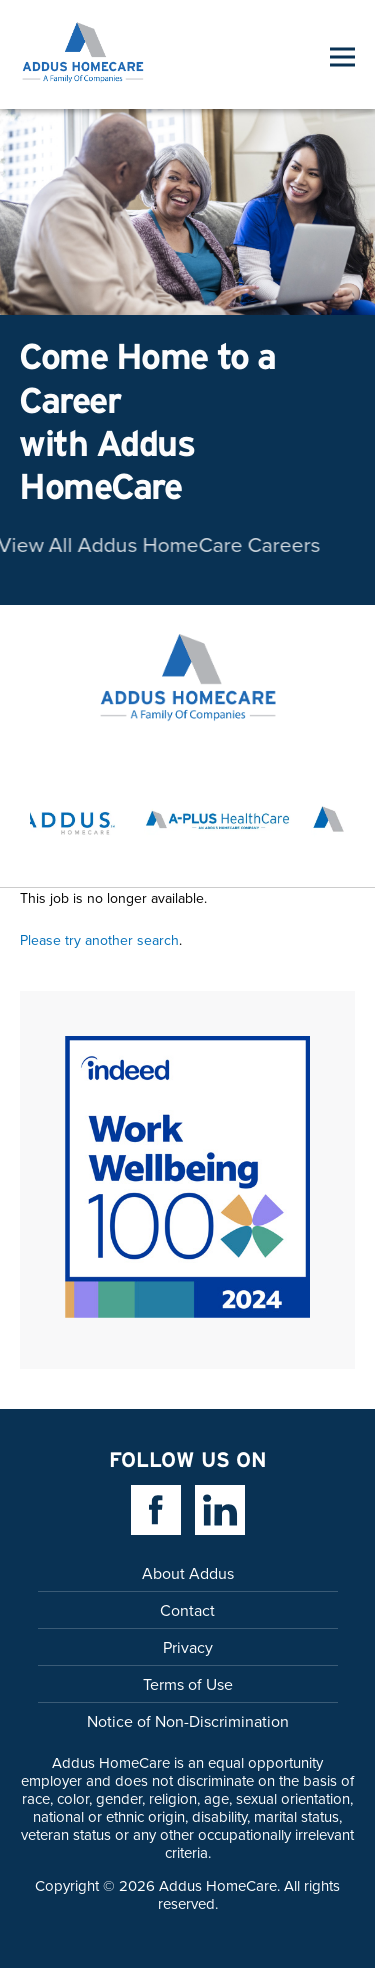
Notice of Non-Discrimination (188, 1721)
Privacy (188, 1647)
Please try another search (99, 940)
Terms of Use (188, 1684)
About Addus (188, 1573)
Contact (187, 1610)
